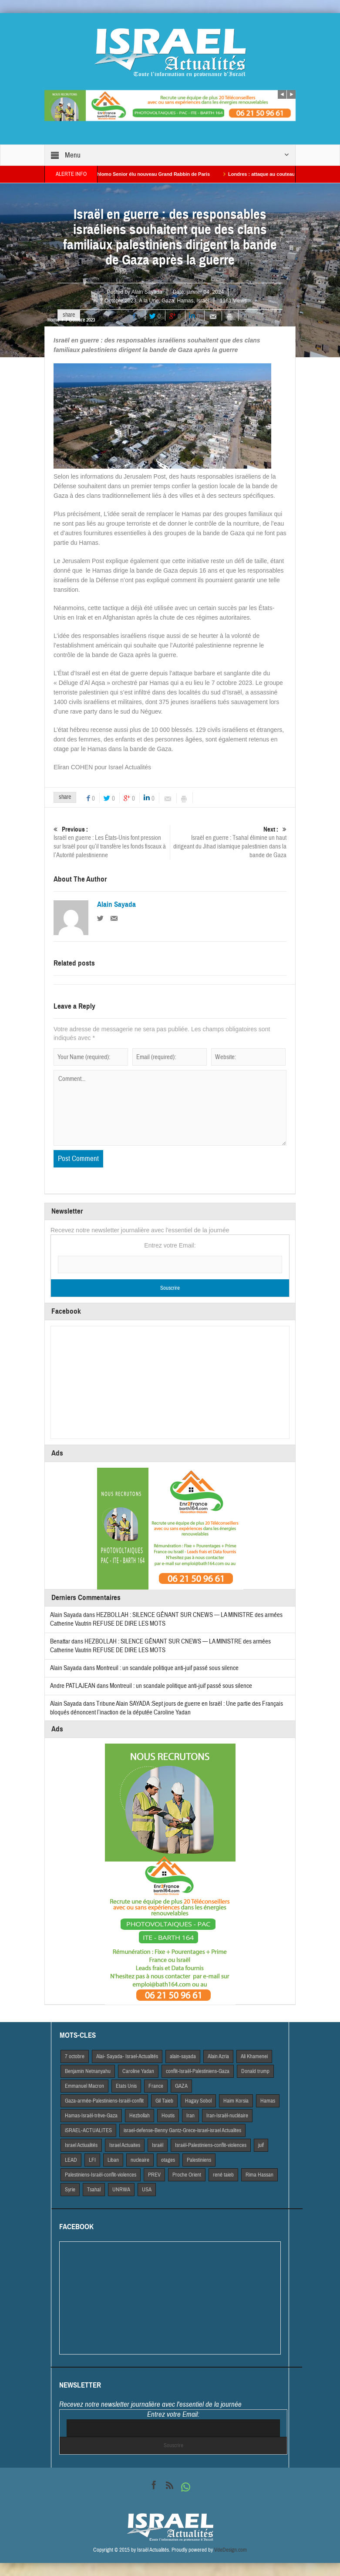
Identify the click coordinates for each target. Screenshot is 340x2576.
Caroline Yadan (138, 2071)
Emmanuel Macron (84, 2086)
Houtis (168, 2115)
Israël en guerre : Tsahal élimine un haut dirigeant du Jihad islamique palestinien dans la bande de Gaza (228, 842)
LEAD (71, 2160)
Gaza (168, 301)
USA (146, 2189)
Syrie (70, 2189)
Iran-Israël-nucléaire (227, 2115)
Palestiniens (199, 2160)
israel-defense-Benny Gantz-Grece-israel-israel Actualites (182, 2130)
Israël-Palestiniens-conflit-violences (210, 2145)
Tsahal (94, 2189)
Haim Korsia (236, 2100)
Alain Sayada (146, 292)
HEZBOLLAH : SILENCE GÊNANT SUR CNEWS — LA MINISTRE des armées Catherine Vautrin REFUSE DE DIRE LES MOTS (160, 1645)
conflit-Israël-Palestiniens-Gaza (197, 2071)
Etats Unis (126, 2086)
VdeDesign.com (230, 2549)
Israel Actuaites (124, 2145)
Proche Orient (186, 2174)
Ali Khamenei (254, 2056)
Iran (190, 2115)
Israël (202, 301)
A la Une (148, 301)
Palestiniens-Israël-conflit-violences (100, 2174)
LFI (92, 2160)
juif (261, 2145)
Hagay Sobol (198, 2100)
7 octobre (74, 2056)
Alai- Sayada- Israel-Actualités (127, 2056)
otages (168, 2160)
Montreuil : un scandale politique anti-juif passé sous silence (167, 1668)
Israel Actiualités (81, 2145)
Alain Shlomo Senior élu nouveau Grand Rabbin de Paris (162, 174)
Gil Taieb (164, 2100)
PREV (154, 2174)
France (155, 2086)
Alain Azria (218, 2056)
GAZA (181, 2086)
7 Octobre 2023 (118, 301)
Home (53, 320)
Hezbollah (139, 2115)
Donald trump (255, 2071)
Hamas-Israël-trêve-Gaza (91, 2115)
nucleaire (140, 2160)
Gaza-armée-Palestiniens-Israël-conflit (104, 2100)
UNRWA (121, 2189)
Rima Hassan (259, 2174)
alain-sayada (183, 2056)
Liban (113, 2160)
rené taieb (223, 2174)
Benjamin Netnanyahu (88, 2071)
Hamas (185, 301)
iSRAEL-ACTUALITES (88, 2130)
